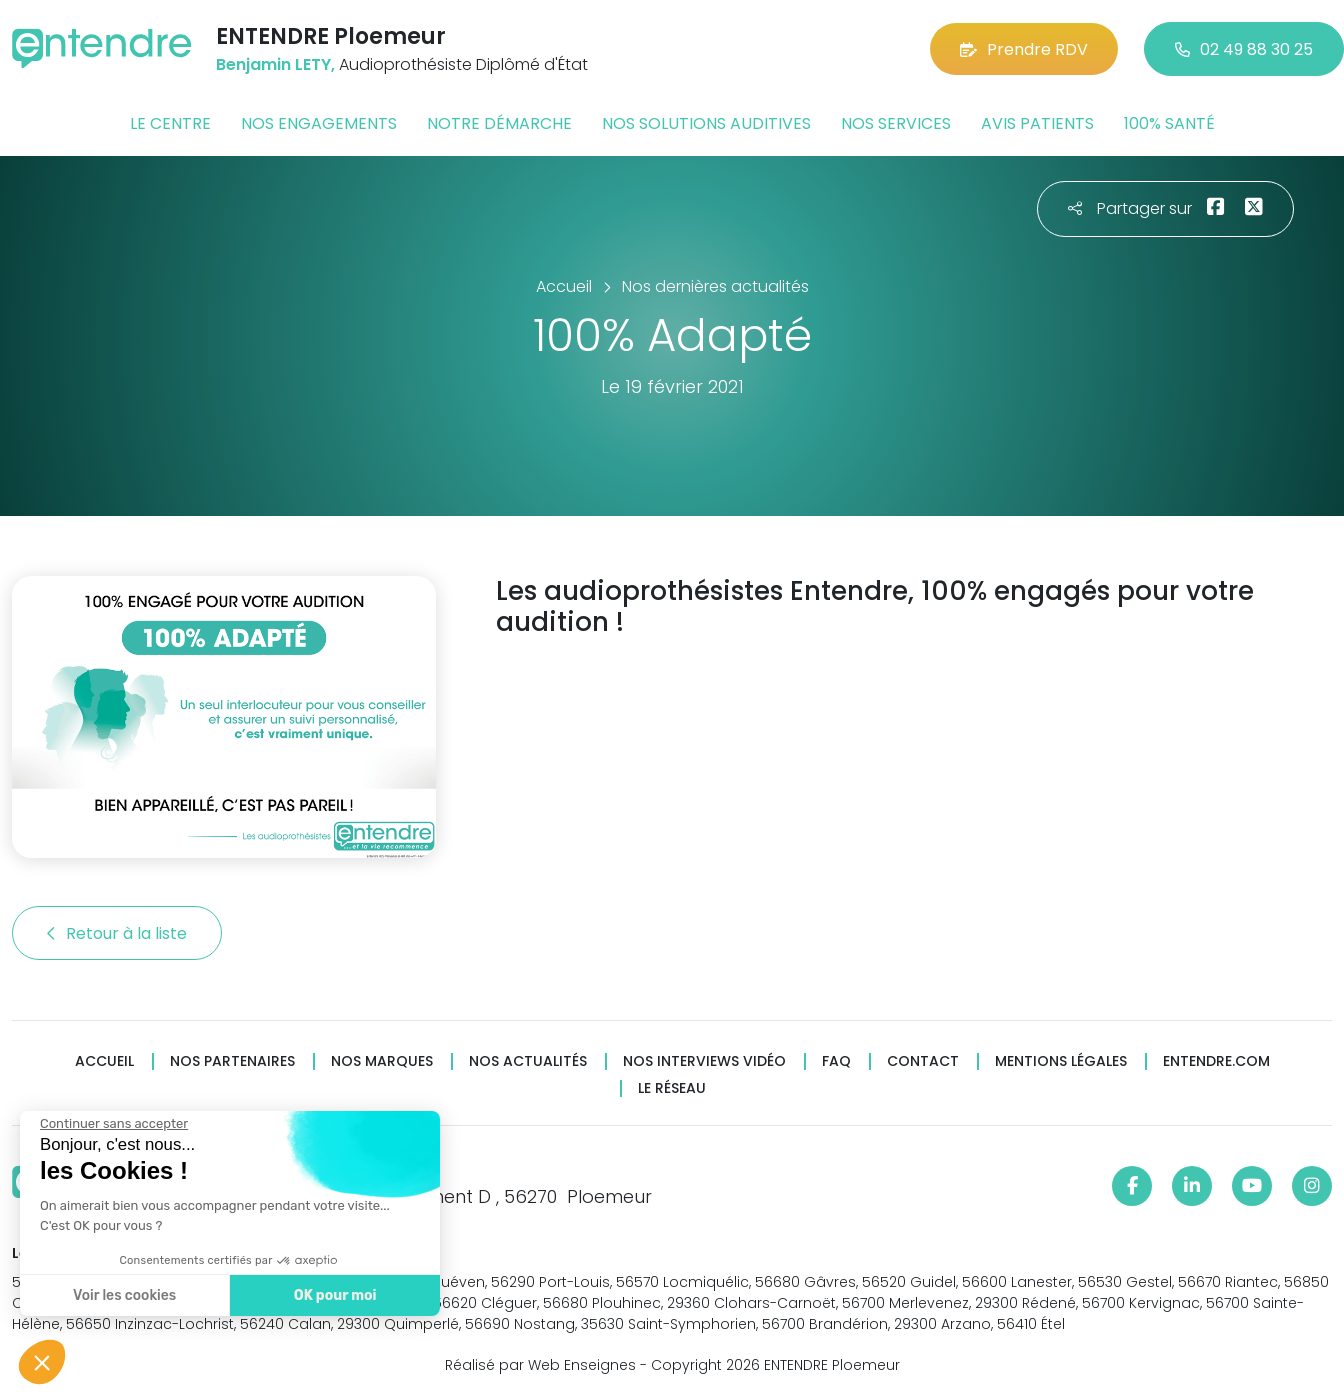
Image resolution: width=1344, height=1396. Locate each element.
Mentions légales (1061, 1061)
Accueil (104, 1061)
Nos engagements (319, 123)
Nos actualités (528, 1061)
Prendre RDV (1024, 49)
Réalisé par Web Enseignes (540, 1365)
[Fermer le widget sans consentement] (112, 1124)
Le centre (170, 123)
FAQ (836, 1061)
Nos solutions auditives (706, 123)
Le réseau (672, 1088)
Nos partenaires (232, 1061)
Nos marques (382, 1061)
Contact (923, 1061)
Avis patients (1037, 123)
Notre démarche (499, 123)
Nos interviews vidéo (704, 1061)
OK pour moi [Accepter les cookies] (332, 1295)
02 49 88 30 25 (1244, 49)
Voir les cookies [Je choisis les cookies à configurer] (122, 1295)
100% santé (1169, 123)
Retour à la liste (117, 933)
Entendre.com (1216, 1061)
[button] (42, 1362)
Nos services (896, 123)
